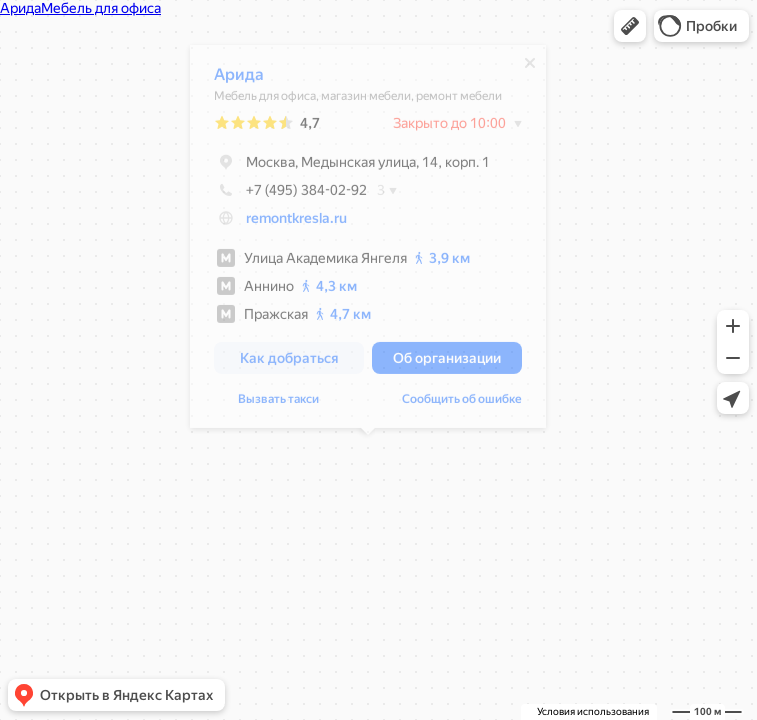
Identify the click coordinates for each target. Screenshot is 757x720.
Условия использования (593, 711)
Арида (239, 79)
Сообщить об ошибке (462, 404)
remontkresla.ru (296, 223)
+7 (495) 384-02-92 (290, 195)
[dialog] (368, 241)
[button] (630, 26)
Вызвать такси (278, 404)
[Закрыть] (530, 68)
